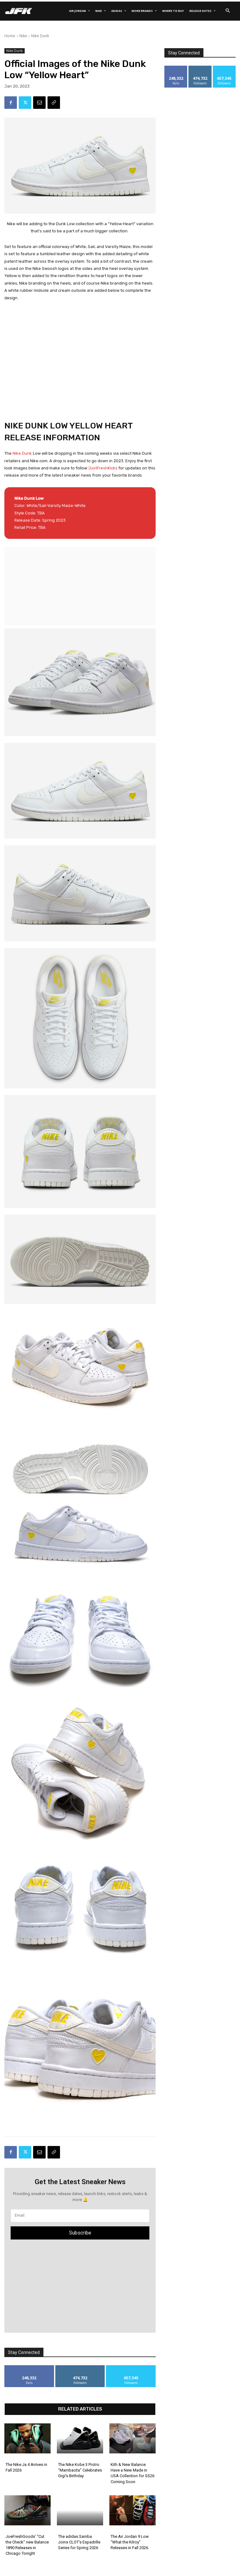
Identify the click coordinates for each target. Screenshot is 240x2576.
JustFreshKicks (103, 468)
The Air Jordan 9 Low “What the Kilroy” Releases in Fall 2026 (130, 2542)
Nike (23, 35)
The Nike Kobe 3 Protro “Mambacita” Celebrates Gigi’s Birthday (80, 2470)
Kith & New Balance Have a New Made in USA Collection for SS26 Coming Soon (132, 2473)
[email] (80, 2215)
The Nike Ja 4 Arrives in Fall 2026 (26, 2467)
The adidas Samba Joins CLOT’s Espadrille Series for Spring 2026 (79, 2542)
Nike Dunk (40, 35)
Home (9, 35)
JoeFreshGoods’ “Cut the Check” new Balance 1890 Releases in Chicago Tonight (27, 2545)
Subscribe (80, 2233)
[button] (227, 11)
